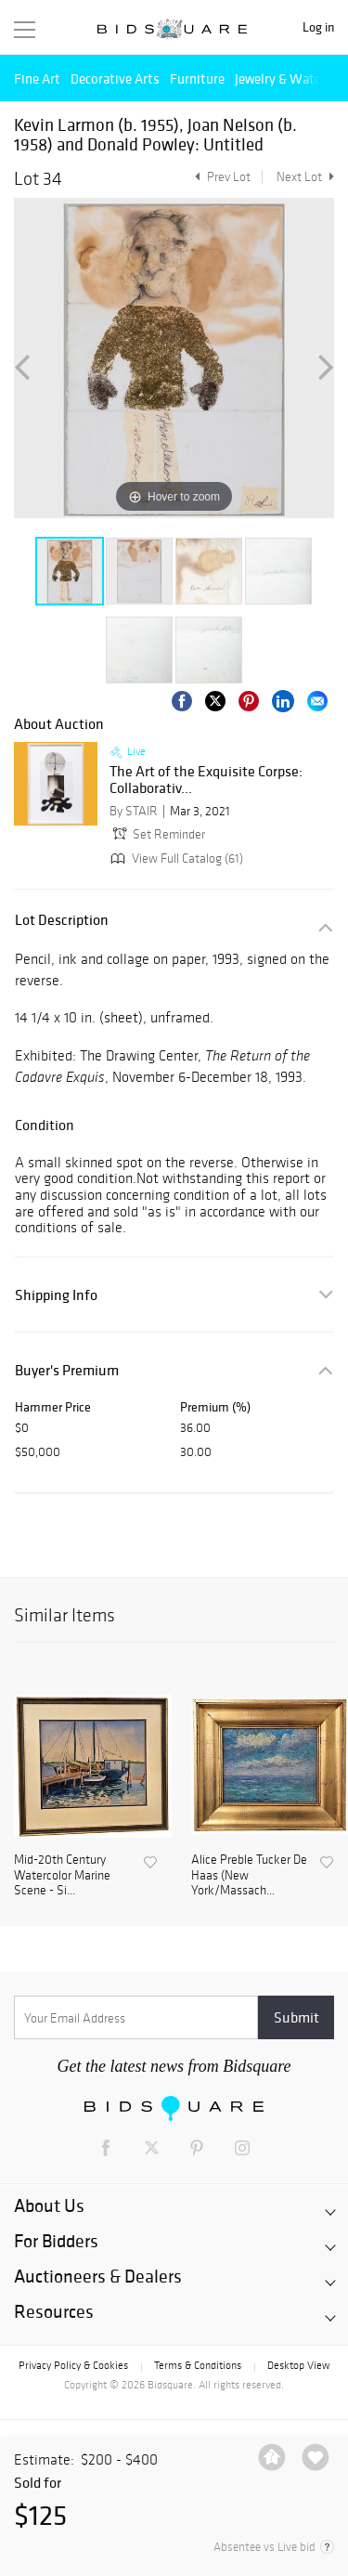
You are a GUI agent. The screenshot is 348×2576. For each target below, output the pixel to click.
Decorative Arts (115, 78)
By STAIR (134, 811)
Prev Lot (220, 177)
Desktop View (298, 2365)
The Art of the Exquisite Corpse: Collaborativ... (206, 779)
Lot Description (62, 920)
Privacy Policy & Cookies (73, 2365)
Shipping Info (56, 1295)
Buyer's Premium (67, 1370)
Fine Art (37, 78)
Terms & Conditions (197, 2365)
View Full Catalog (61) (175, 858)
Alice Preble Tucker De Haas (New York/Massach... (249, 1876)
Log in (318, 27)
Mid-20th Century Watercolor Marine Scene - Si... (62, 1876)
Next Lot (305, 177)
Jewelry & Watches (288, 78)
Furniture (197, 78)
